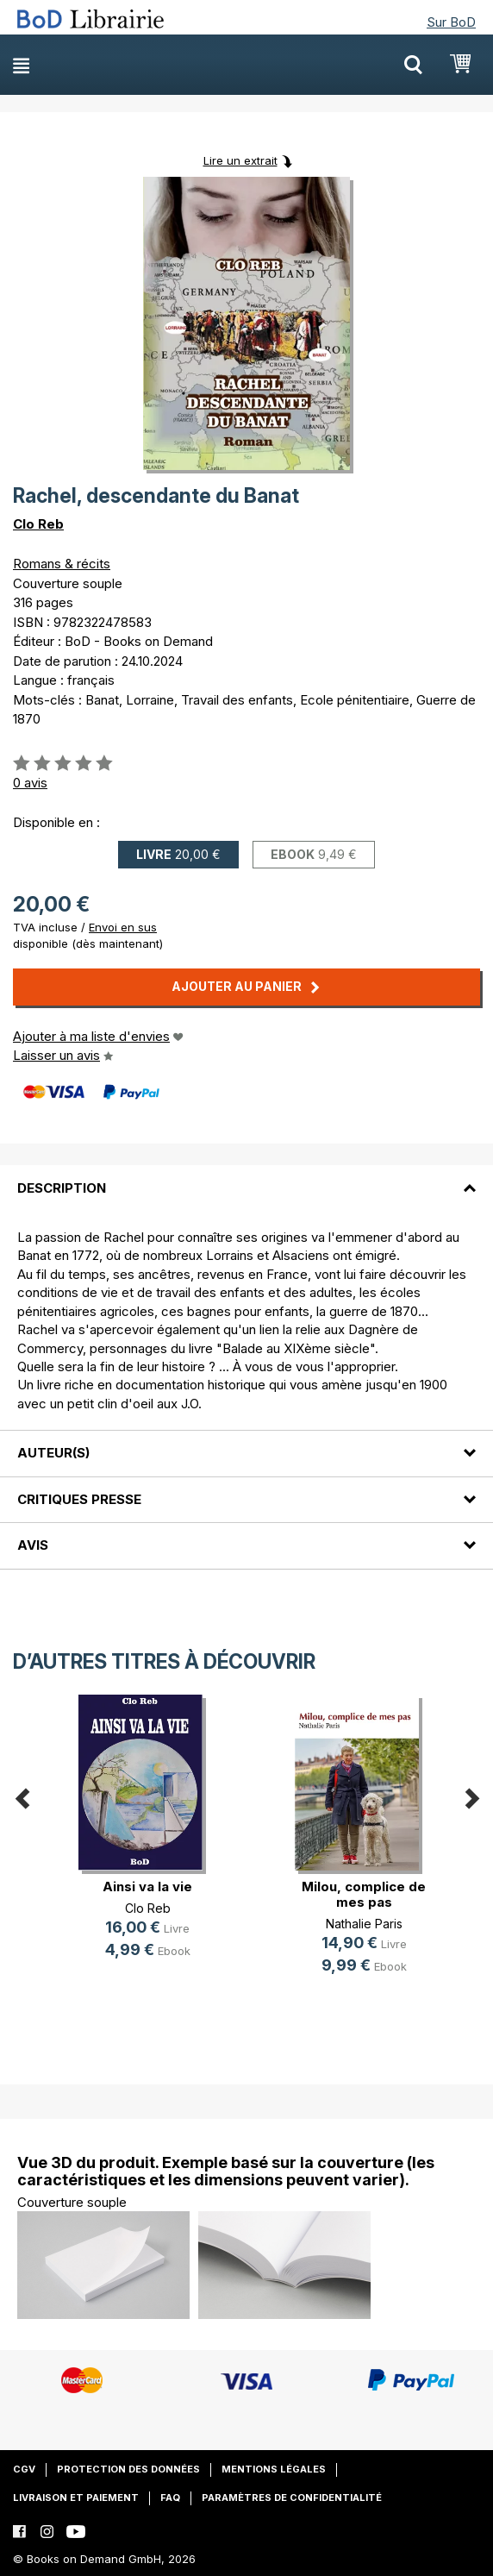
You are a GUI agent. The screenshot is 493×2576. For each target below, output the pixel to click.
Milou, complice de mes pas (364, 1894)
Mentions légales (274, 2469)
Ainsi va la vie (147, 1886)
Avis (32, 1545)
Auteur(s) (53, 1453)
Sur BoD (451, 22)
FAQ (170, 2497)
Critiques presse (79, 1499)
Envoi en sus (123, 927)
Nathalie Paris (364, 1923)
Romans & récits (61, 563)
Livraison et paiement (76, 2497)
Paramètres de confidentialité (292, 2497)
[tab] (246, 1177)
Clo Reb (38, 524)
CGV (24, 2469)
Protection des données (128, 2469)
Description (61, 1188)
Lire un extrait (240, 160)
